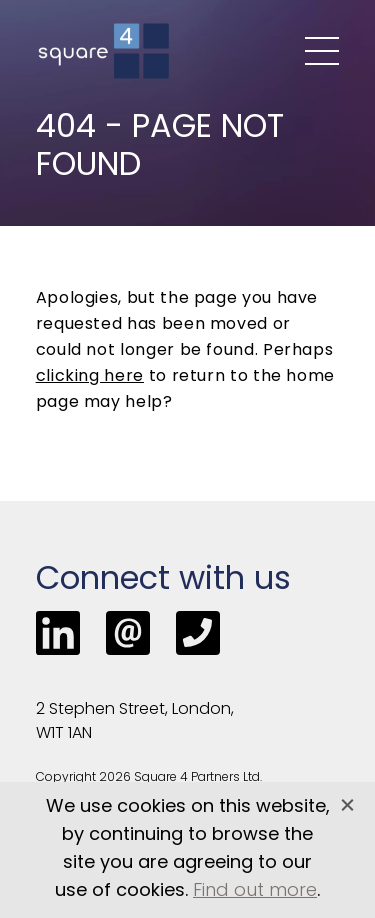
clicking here (90, 377)
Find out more (255, 891)
